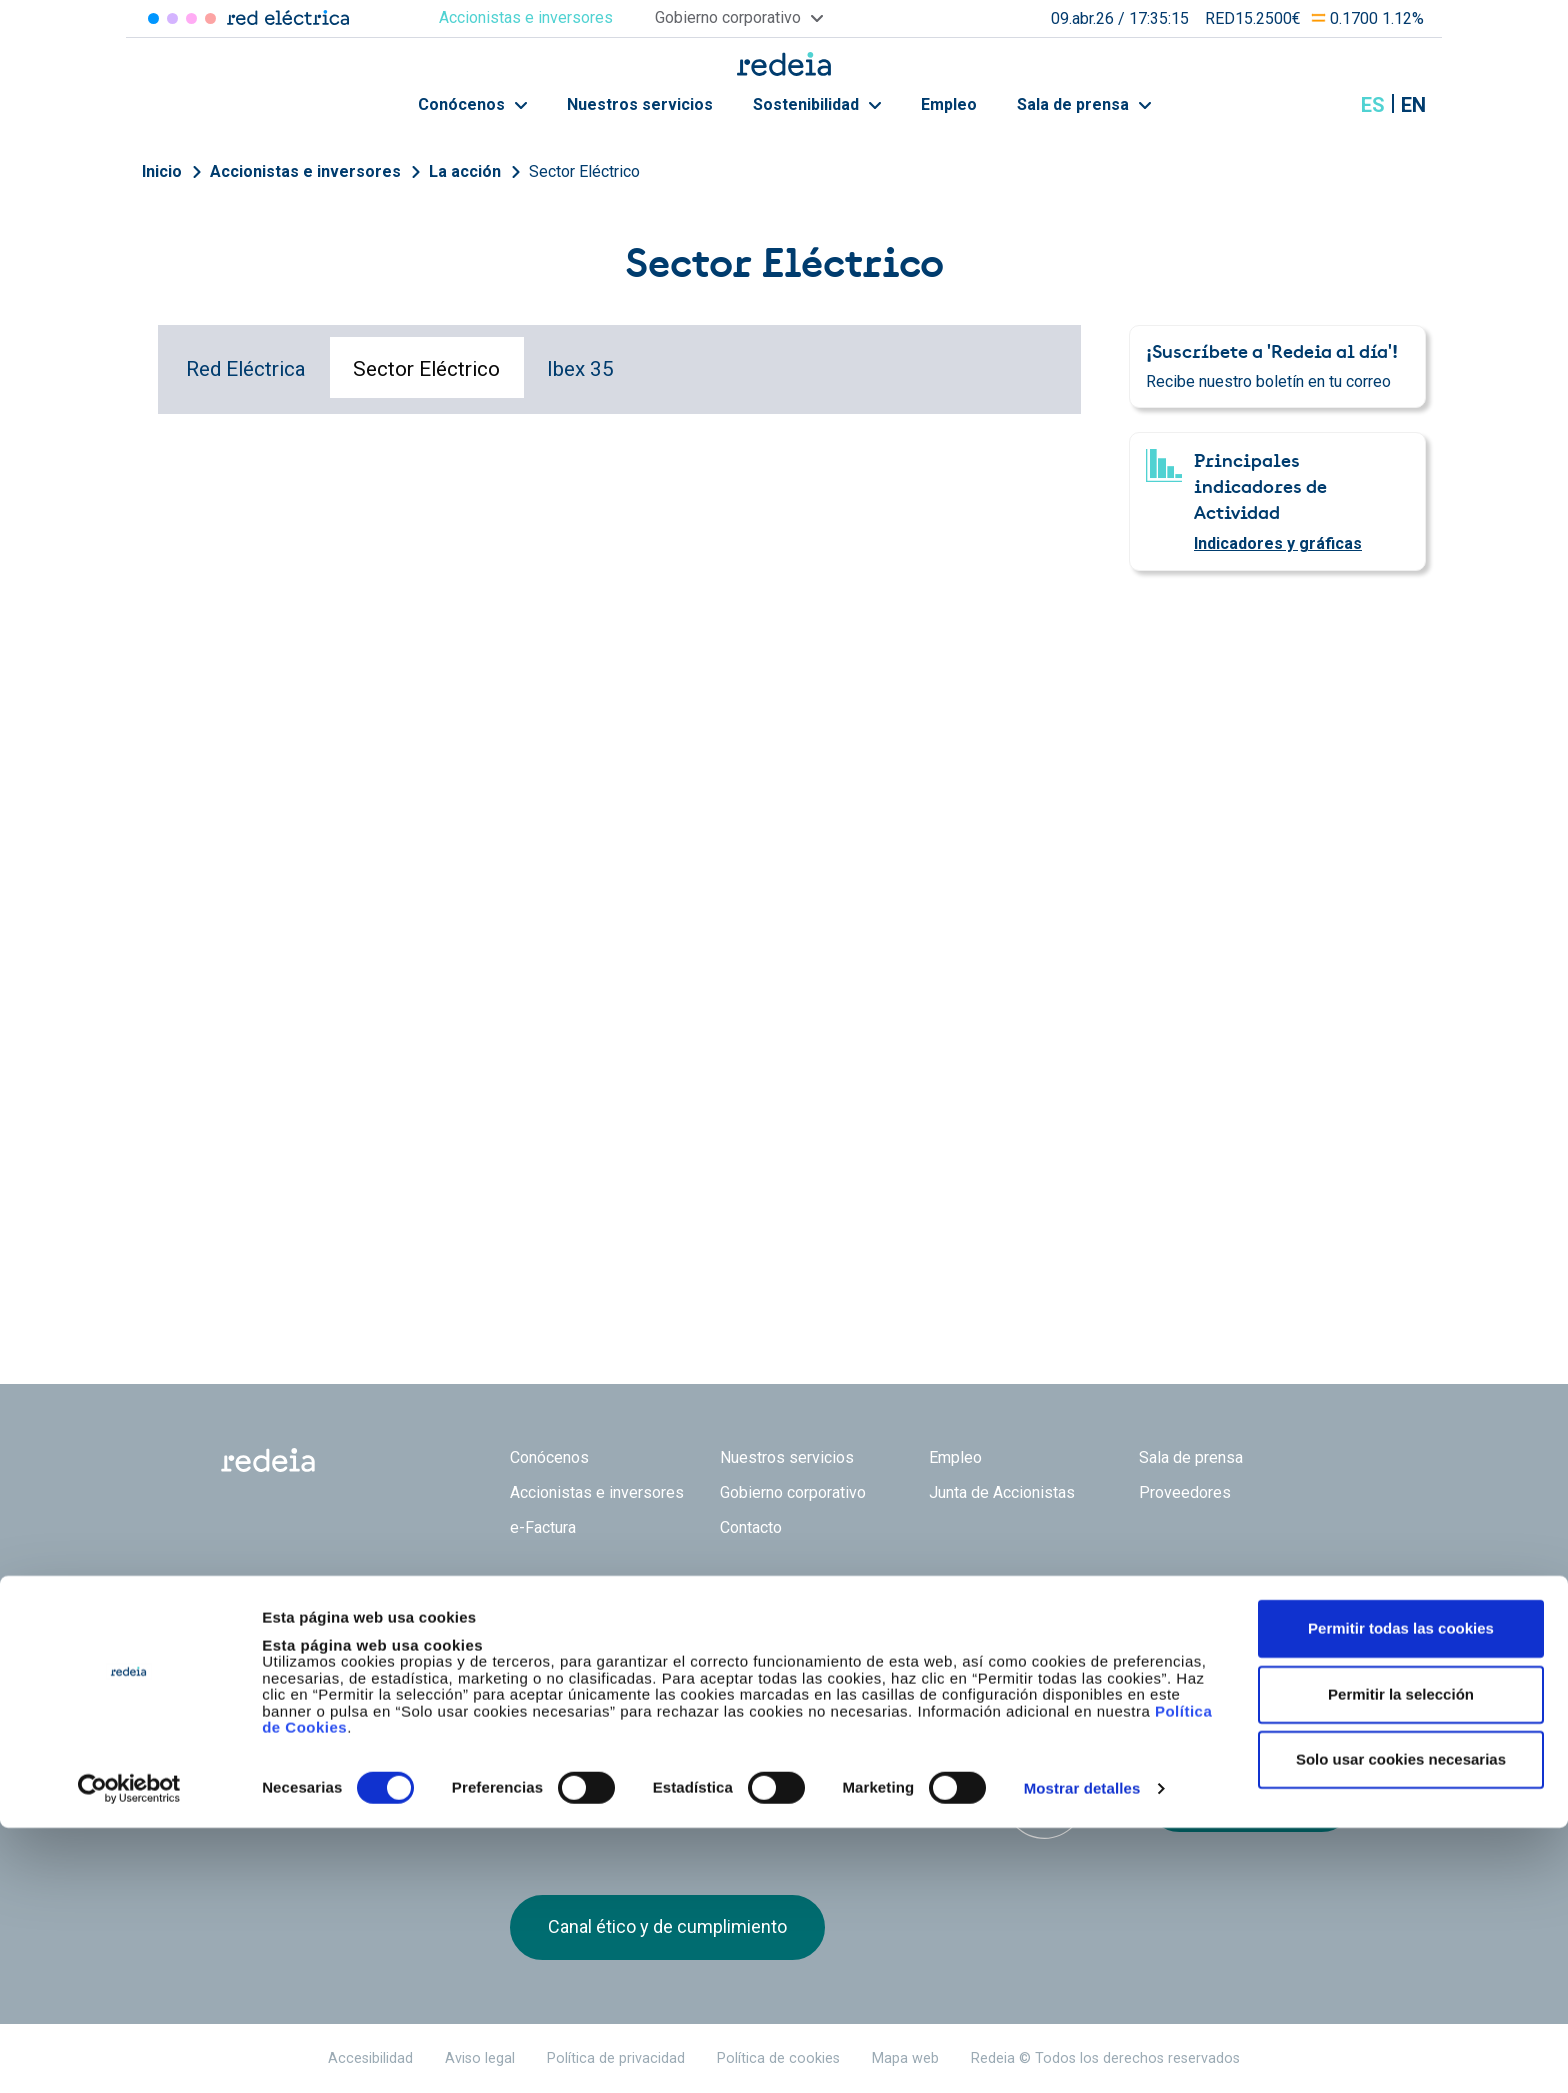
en (1413, 105)
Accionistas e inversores (305, 171)
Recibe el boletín (1250, 1799)
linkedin (1199, 1646)
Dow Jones (562, 1778)
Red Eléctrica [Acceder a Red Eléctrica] (153, 18)
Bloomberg (1044, 1798)
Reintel (713, 1635)
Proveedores (1185, 1492)
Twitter (1159, 1646)
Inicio (162, 171)
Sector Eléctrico (584, 171)
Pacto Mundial (803, 1779)
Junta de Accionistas (1002, 1492)
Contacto (751, 1527)
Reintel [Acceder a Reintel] (191, 18)
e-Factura (543, 1527)
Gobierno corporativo (793, 1492)
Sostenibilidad (817, 104)
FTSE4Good (683, 1782)
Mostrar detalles (1082, 2053)
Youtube (1239, 1646)
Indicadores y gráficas (1278, 543)
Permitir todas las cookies (1401, 1893)
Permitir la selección (1401, 1959)
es (1373, 105)
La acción (465, 171)
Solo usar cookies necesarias (1401, 2024)
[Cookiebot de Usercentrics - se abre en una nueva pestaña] (129, 2054)
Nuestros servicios (640, 104)
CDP (924, 1778)
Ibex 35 (580, 369)
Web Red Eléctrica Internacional (826, 1635)
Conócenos (472, 104)
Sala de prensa (1084, 104)
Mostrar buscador (1323, 105)
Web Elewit (939, 1635)
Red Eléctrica (246, 369)
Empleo (949, 104)
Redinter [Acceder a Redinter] (172, 18)
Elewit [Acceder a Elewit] (210, 18)
